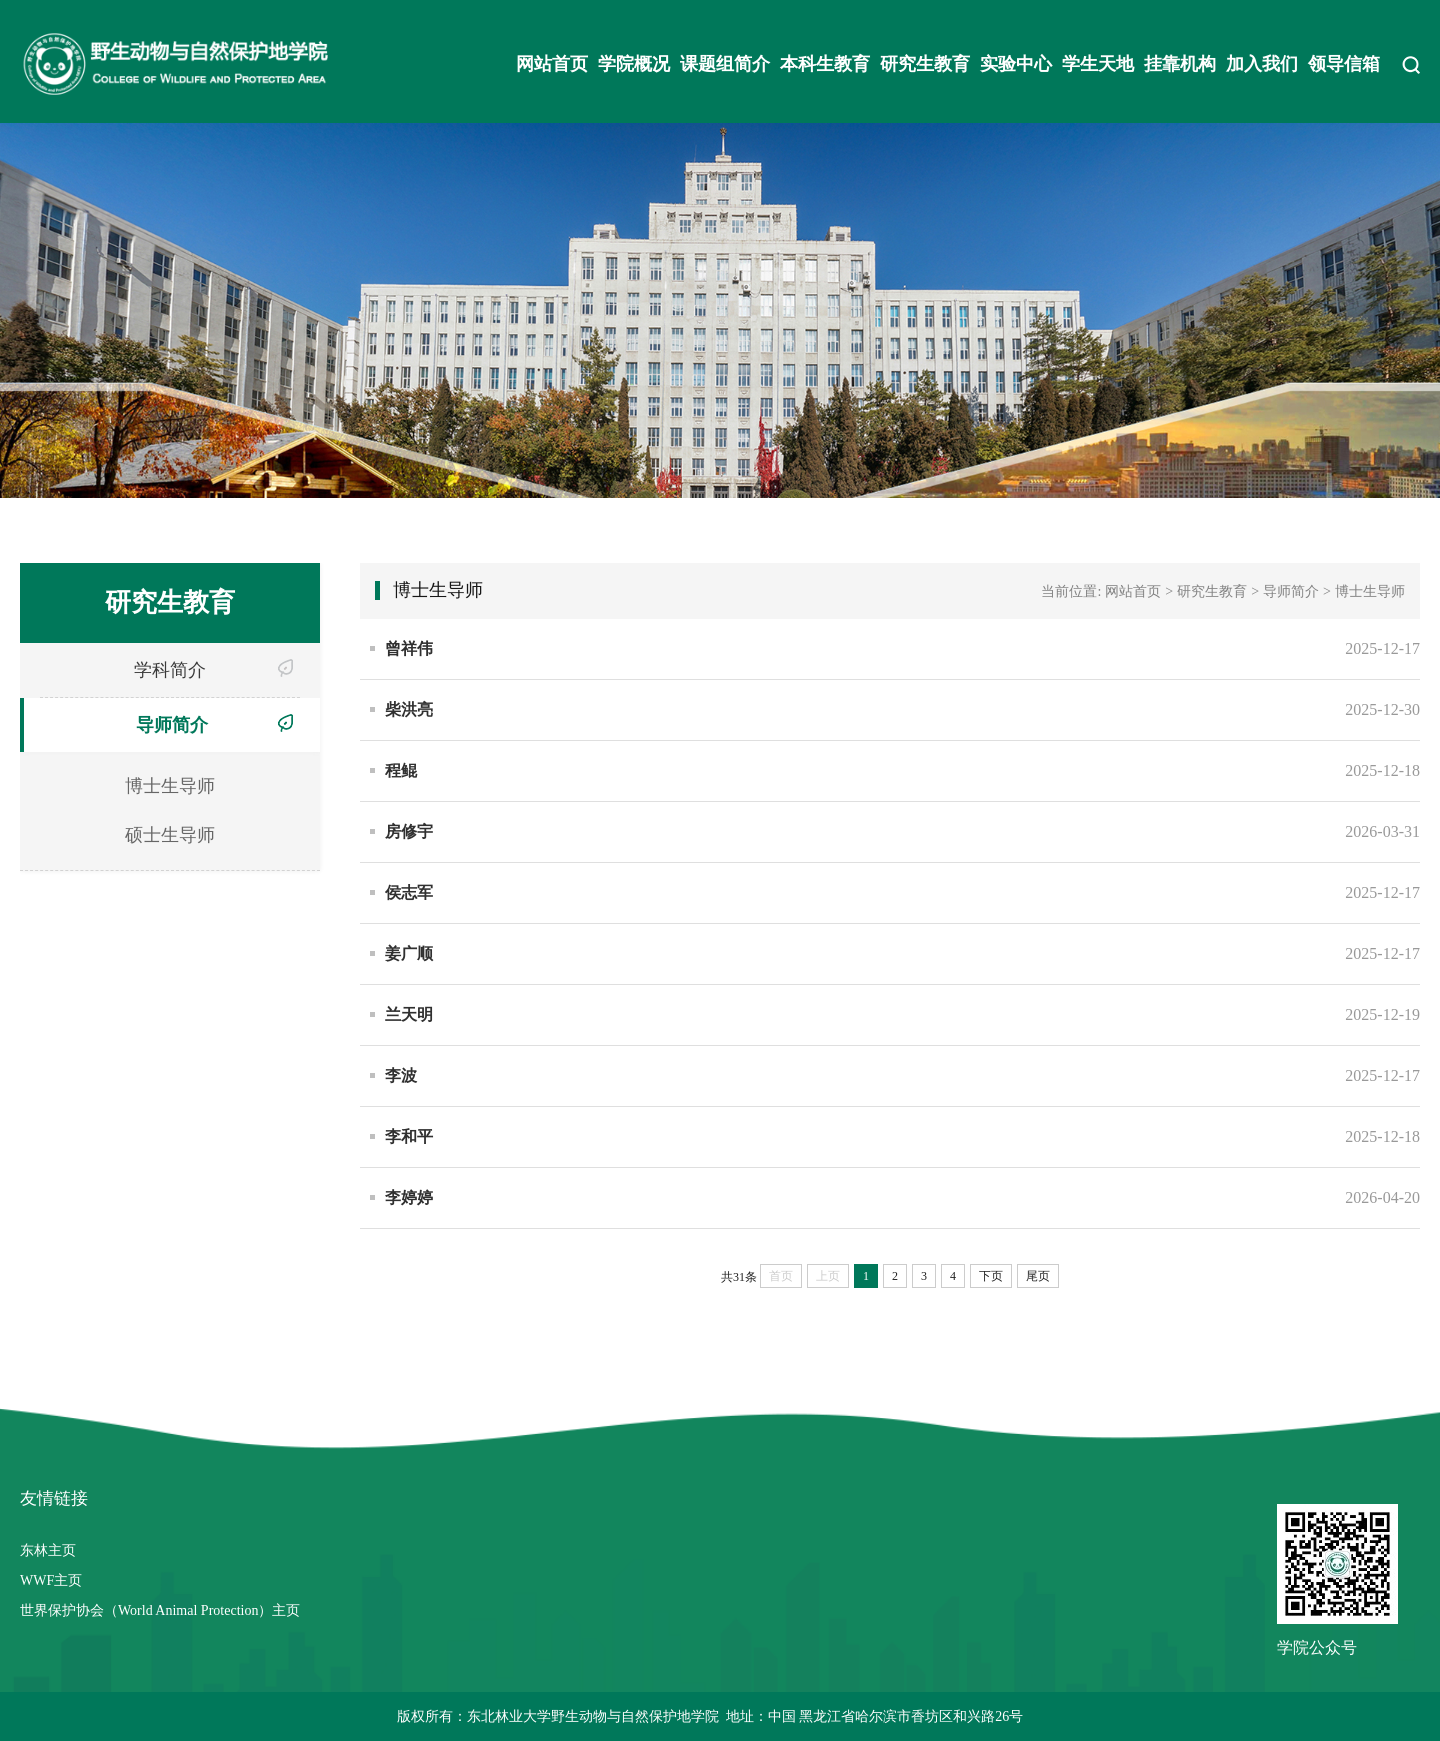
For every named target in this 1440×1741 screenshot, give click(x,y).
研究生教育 (925, 64)
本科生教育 (825, 64)
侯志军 (409, 892)
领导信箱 (1344, 64)
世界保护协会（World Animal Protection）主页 (160, 1610)
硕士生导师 (170, 835)
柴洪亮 (409, 709)
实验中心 (1016, 64)
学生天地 (1098, 64)
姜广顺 (409, 953)
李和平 (409, 1136)
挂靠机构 (1180, 64)
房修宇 (409, 831)
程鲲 (401, 770)
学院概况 (634, 64)
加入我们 (1262, 64)
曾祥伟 (409, 648)
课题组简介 (725, 64)
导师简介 (172, 725)
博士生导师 (170, 786)
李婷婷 (409, 1197)
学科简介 (170, 670)
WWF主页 (51, 1580)
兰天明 (409, 1014)
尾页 (1038, 1276)
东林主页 (48, 1550)
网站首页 (552, 64)
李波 (401, 1075)
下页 (991, 1276)
